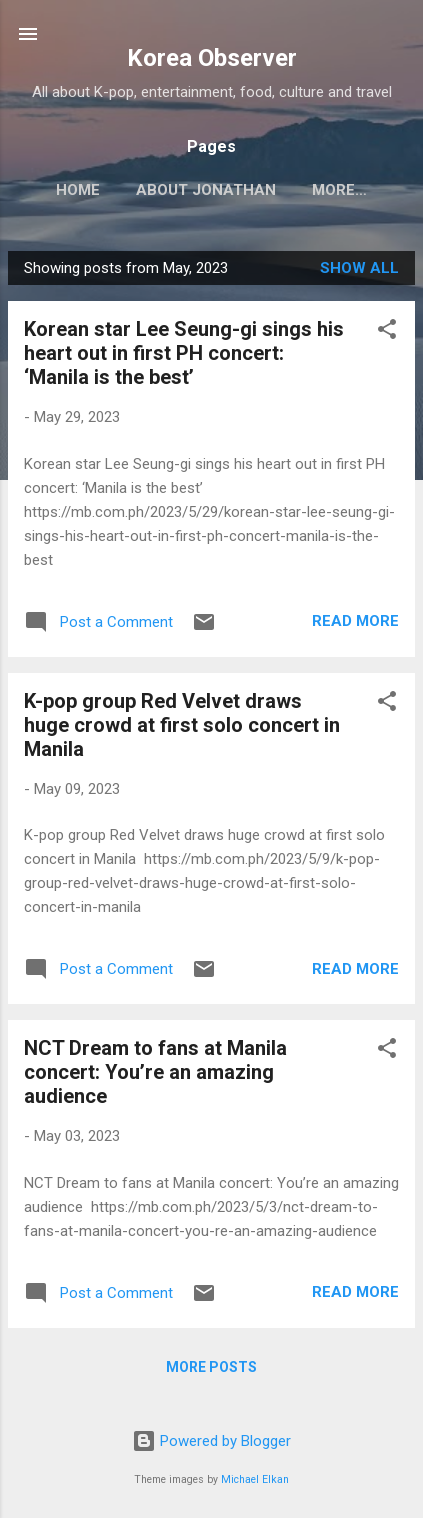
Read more (355, 621)
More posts (211, 1367)
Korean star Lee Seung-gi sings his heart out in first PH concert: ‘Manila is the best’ (184, 353)
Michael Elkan (255, 1479)
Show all (359, 268)
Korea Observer (212, 58)
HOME (78, 190)
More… (339, 190)
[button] (387, 332)
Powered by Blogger (211, 1441)
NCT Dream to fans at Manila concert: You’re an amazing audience (155, 1072)
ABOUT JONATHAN (206, 190)
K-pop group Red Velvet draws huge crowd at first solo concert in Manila (182, 725)
